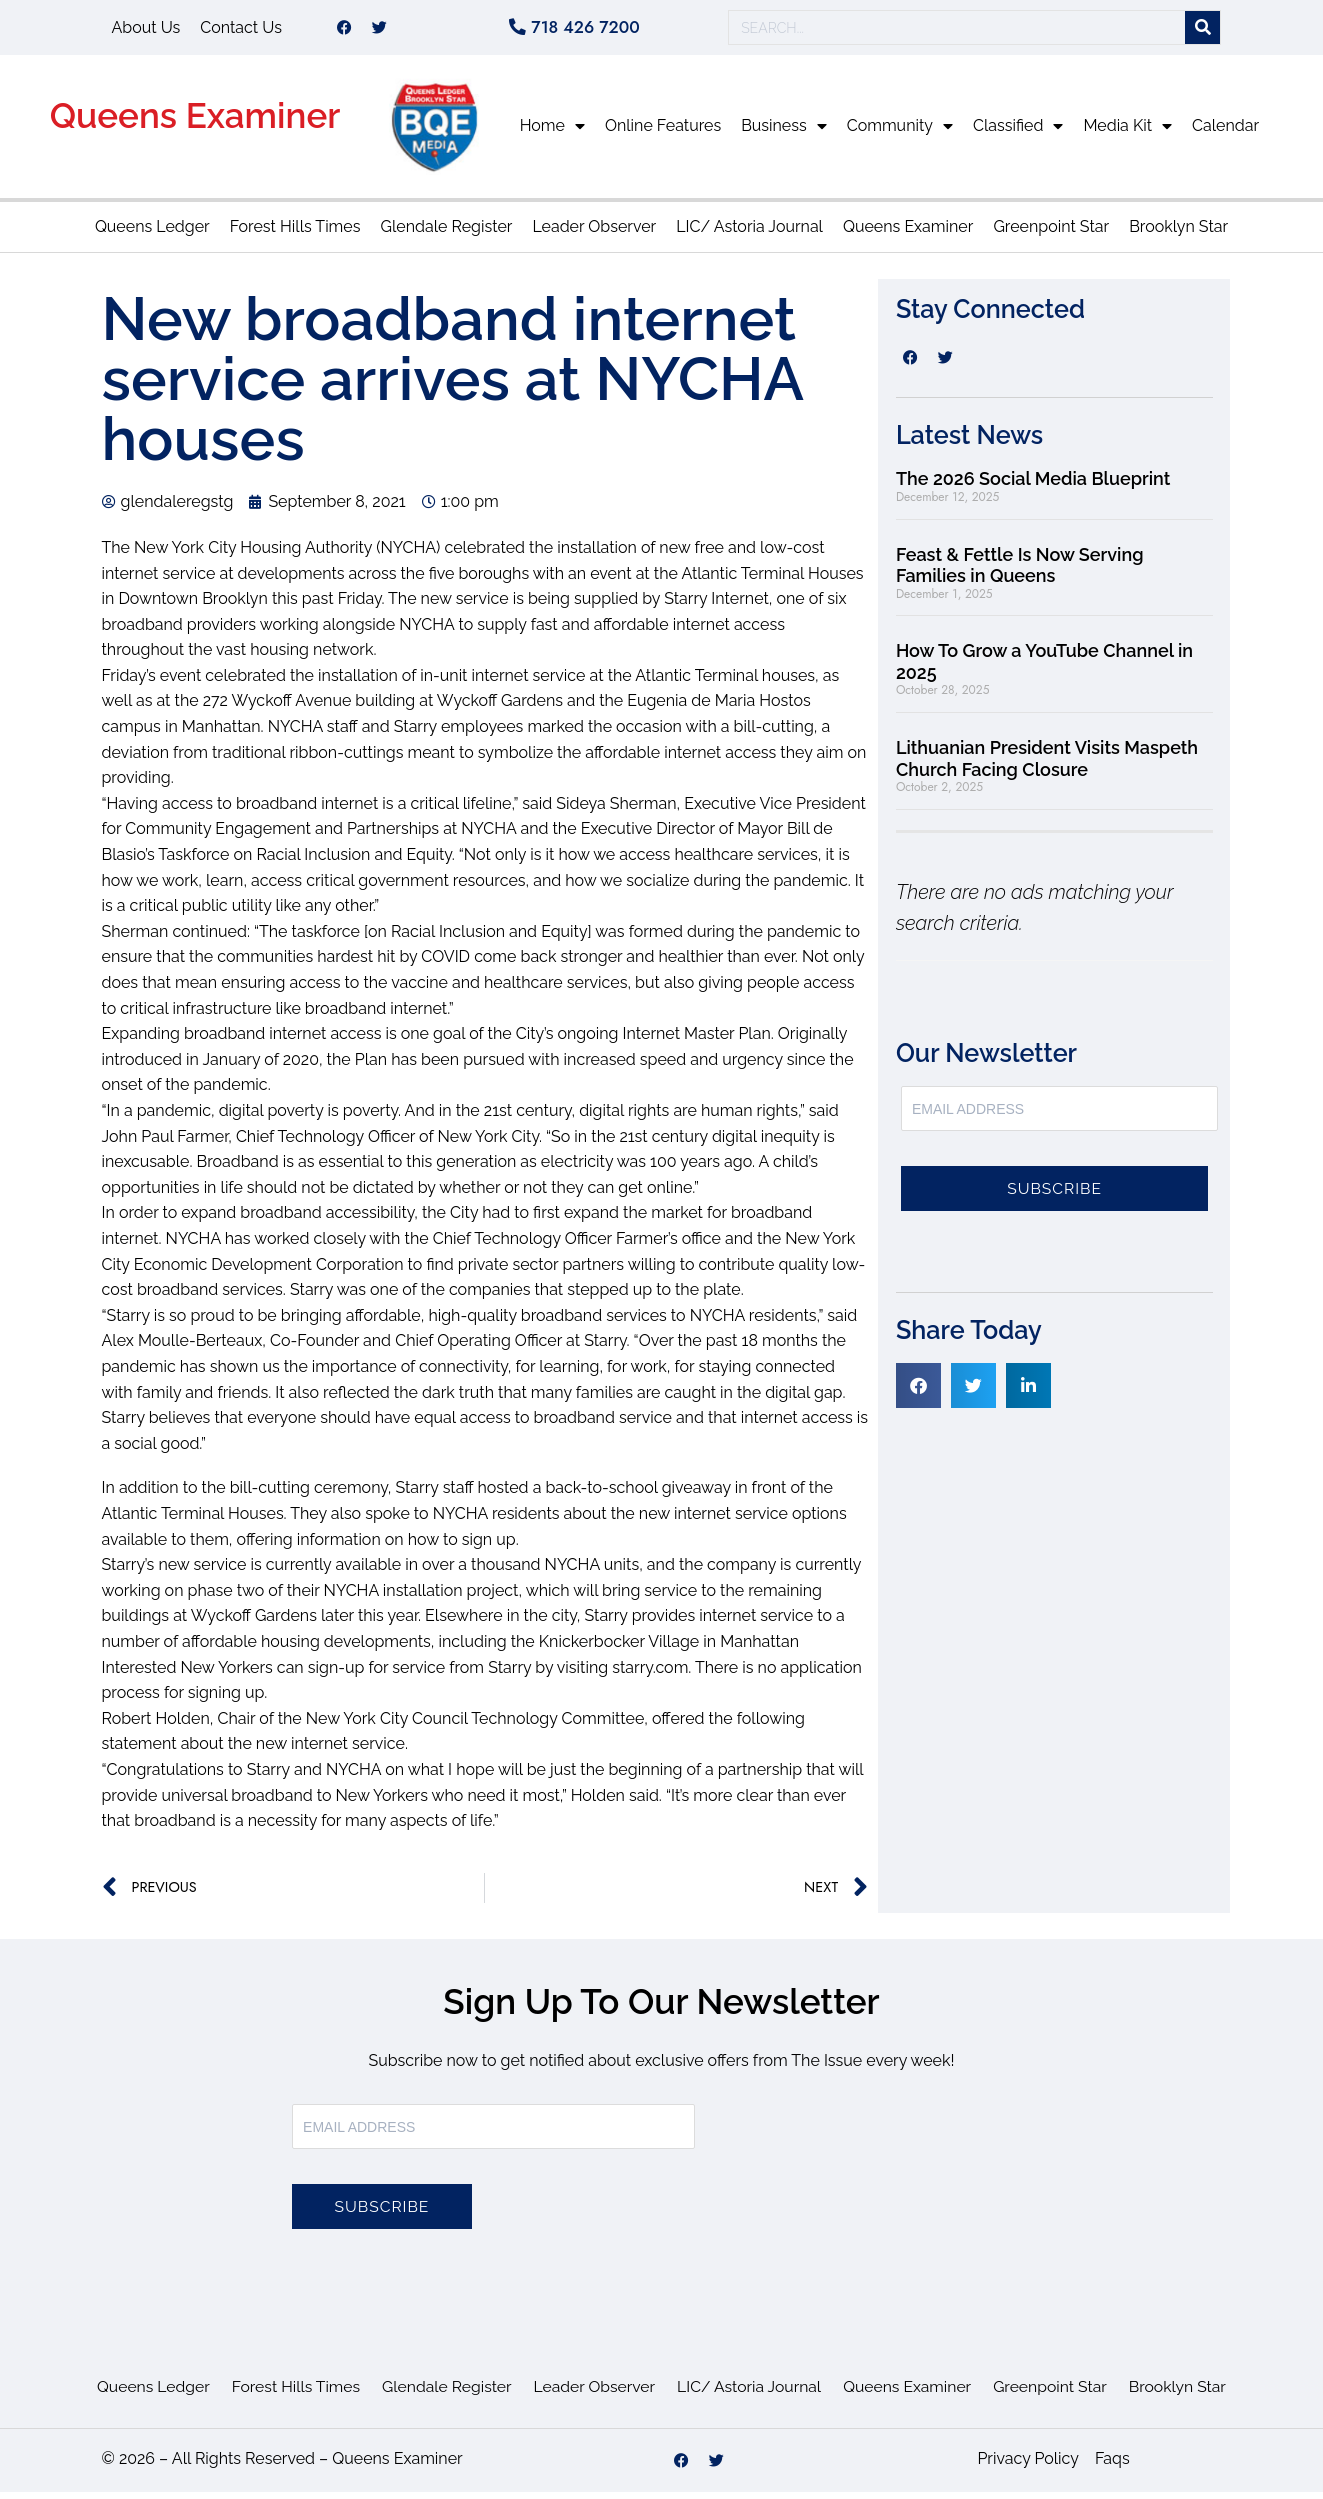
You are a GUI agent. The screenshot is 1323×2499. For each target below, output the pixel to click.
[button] (918, 1392)
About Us (146, 30)
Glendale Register (446, 233)
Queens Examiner (195, 122)
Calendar (1225, 132)
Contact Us (241, 30)
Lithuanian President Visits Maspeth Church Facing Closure (1047, 765)
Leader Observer (594, 233)
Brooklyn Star (1178, 233)
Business (784, 133)
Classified (1018, 133)
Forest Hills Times (295, 233)
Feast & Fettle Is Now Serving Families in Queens (1020, 572)
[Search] (1202, 31)
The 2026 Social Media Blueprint (1033, 485)
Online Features (663, 132)
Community (900, 133)
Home (552, 133)
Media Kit (1127, 133)
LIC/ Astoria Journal (749, 233)
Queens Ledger (152, 233)
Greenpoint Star (1051, 233)
